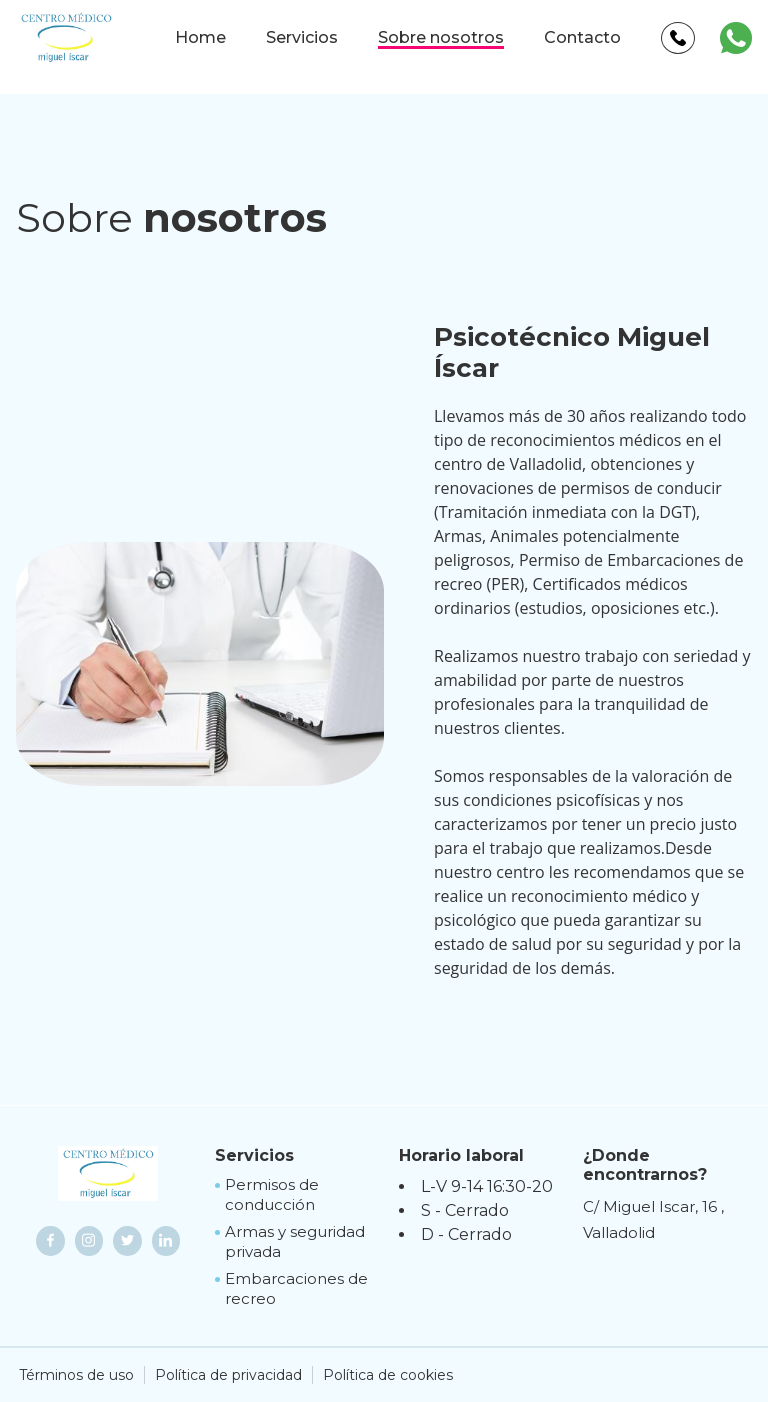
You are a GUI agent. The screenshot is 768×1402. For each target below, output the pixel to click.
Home (200, 37)
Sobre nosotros (441, 37)
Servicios (302, 37)
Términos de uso (76, 1375)
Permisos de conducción (272, 1194)
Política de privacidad (228, 1375)
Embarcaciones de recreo (296, 1288)
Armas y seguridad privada (295, 1241)
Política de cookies (388, 1375)
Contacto (582, 37)
